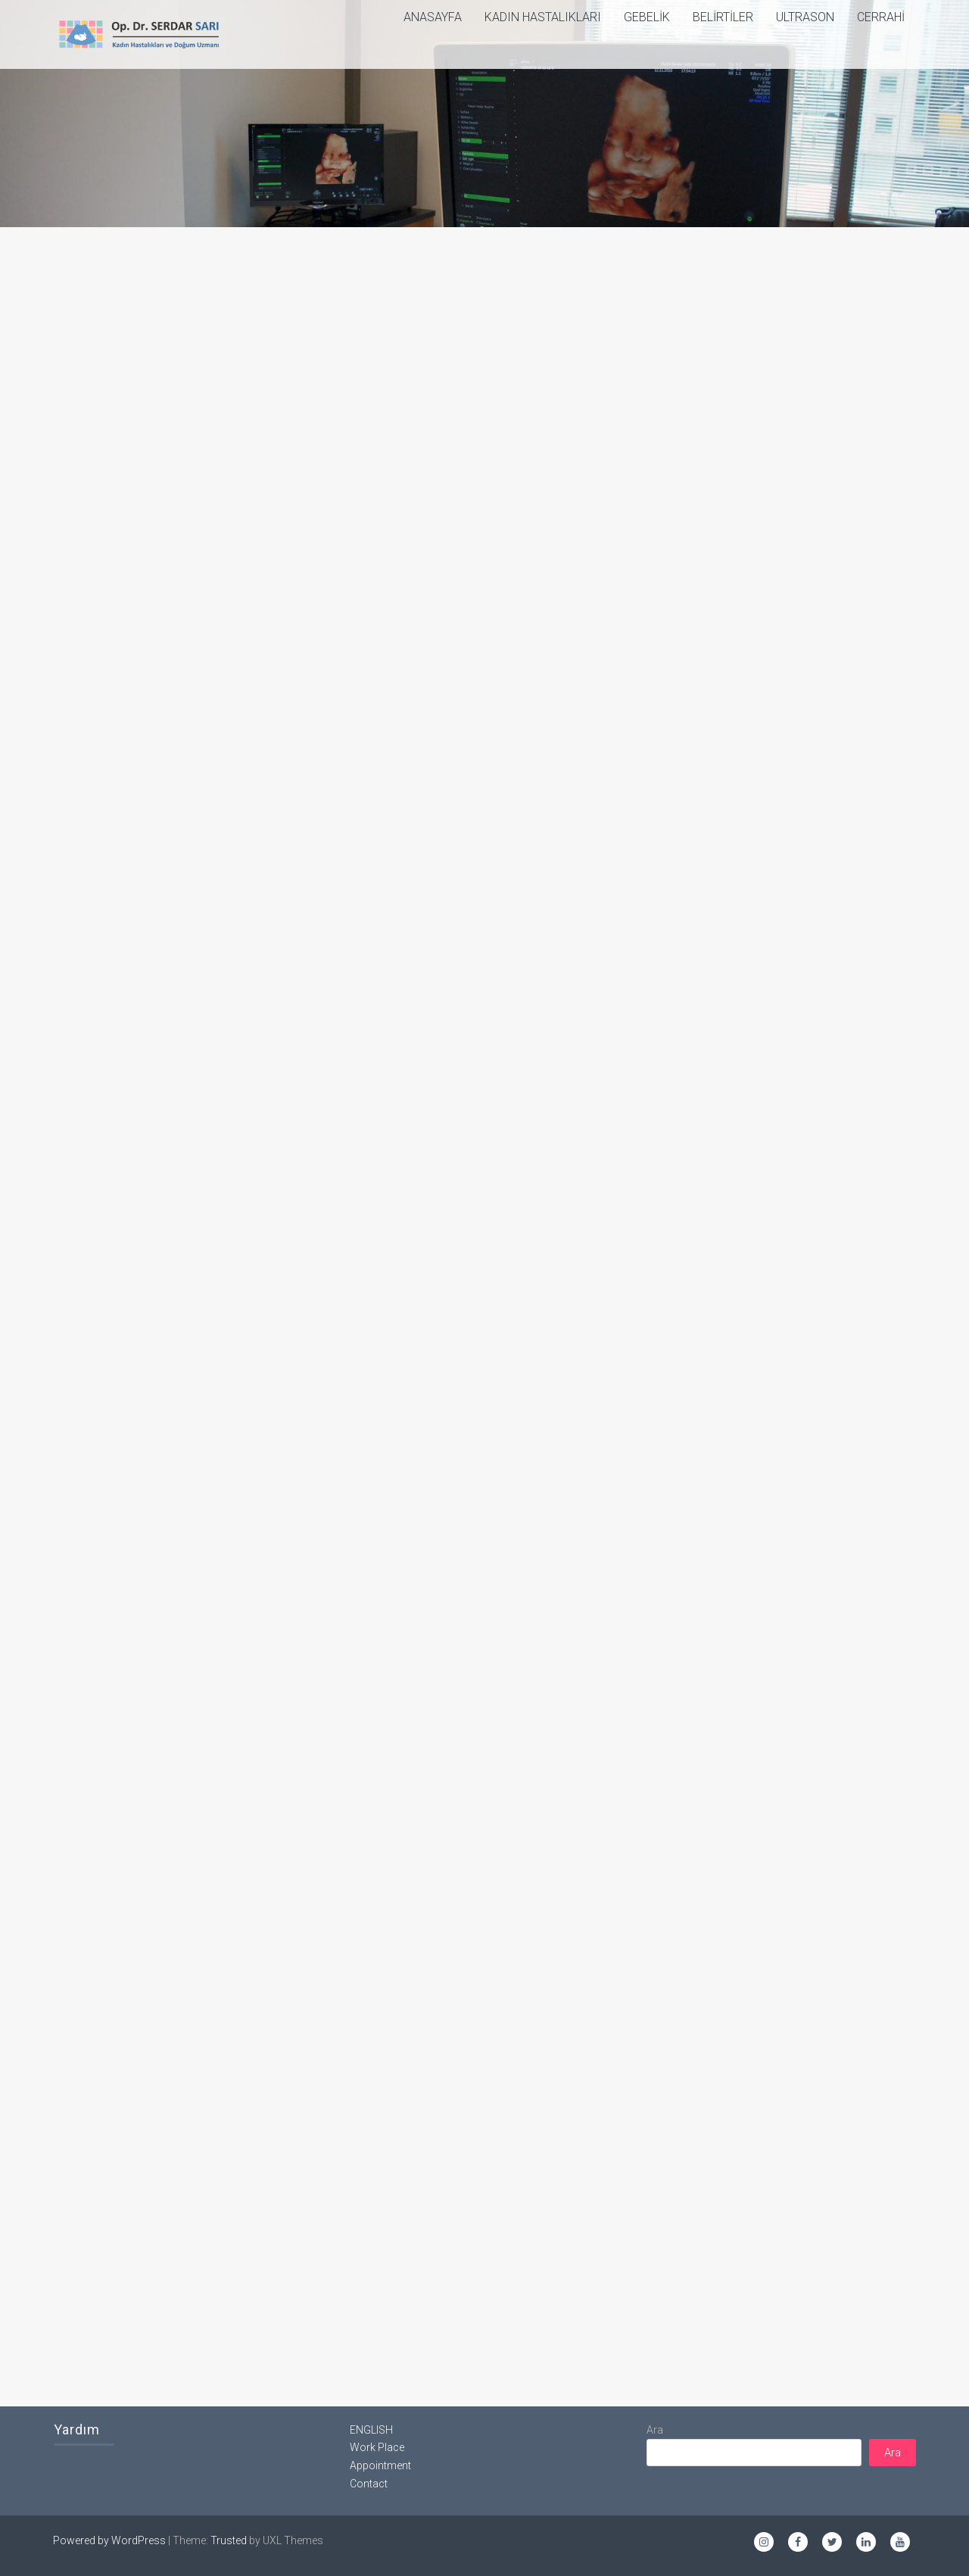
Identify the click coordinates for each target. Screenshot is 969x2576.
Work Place (377, 2447)
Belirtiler (723, 17)
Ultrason (805, 17)
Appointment (380, 2465)
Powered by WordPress (109, 2540)
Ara (655, 2430)
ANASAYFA (432, 17)
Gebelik (647, 17)
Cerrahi (881, 17)
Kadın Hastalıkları (542, 17)
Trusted (228, 2540)
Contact (369, 2484)
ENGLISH (371, 2430)
